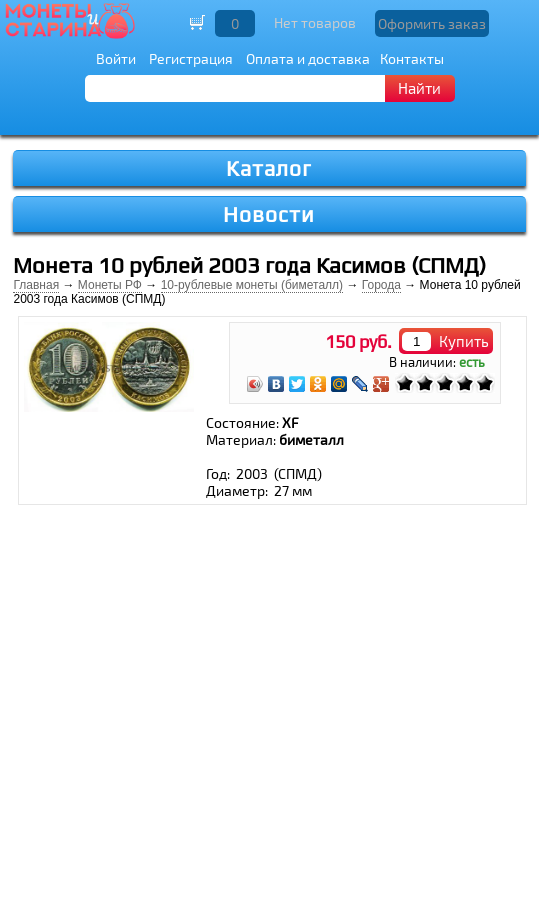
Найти (419, 88)
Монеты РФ (110, 285)
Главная (36, 285)
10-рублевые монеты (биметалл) (252, 285)
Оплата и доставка (308, 58)
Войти (116, 58)
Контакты (412, 58)
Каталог (269, 168)
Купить (464, 341)
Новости (269, 214)
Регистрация (191, 58)
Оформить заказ (432, 23)
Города (381, 285)
